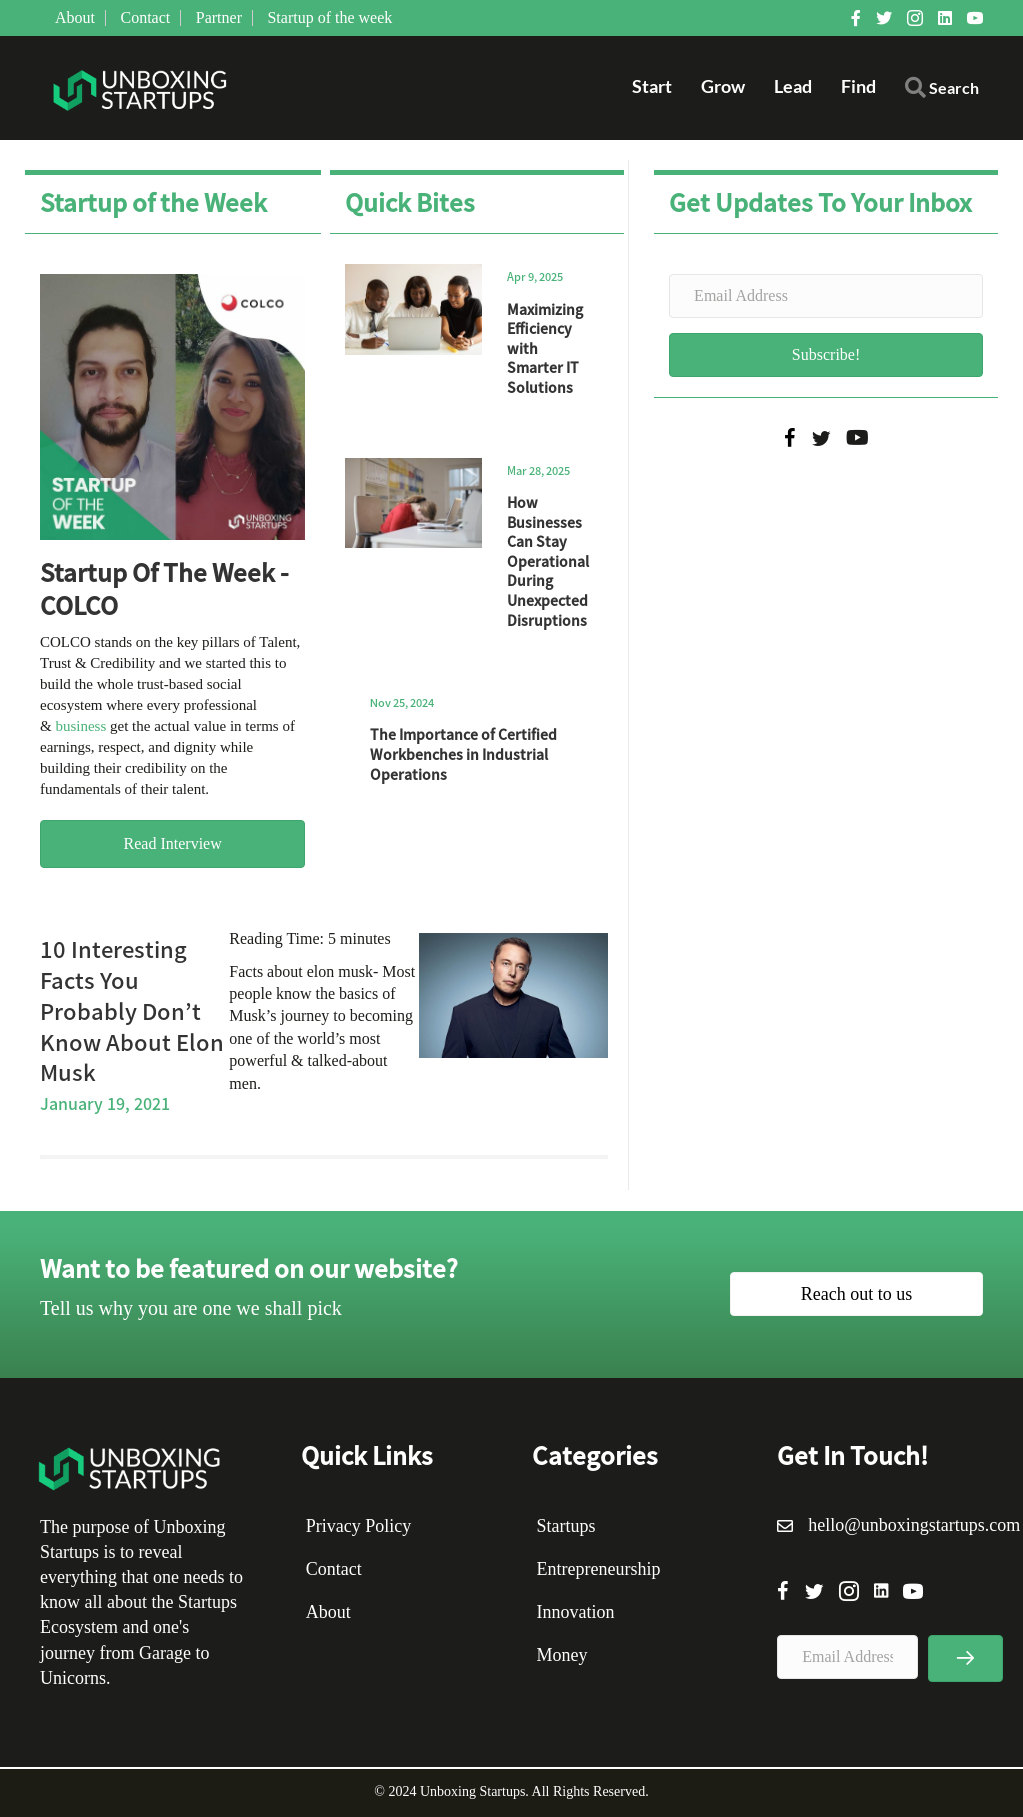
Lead (793, 86)
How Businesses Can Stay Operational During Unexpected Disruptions (548, 561)
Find (858, 86)
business (80, 726)
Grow (723, 86)
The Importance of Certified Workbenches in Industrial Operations (463, 753)
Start (652, 86)
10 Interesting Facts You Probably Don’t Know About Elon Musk (132, 1009)
